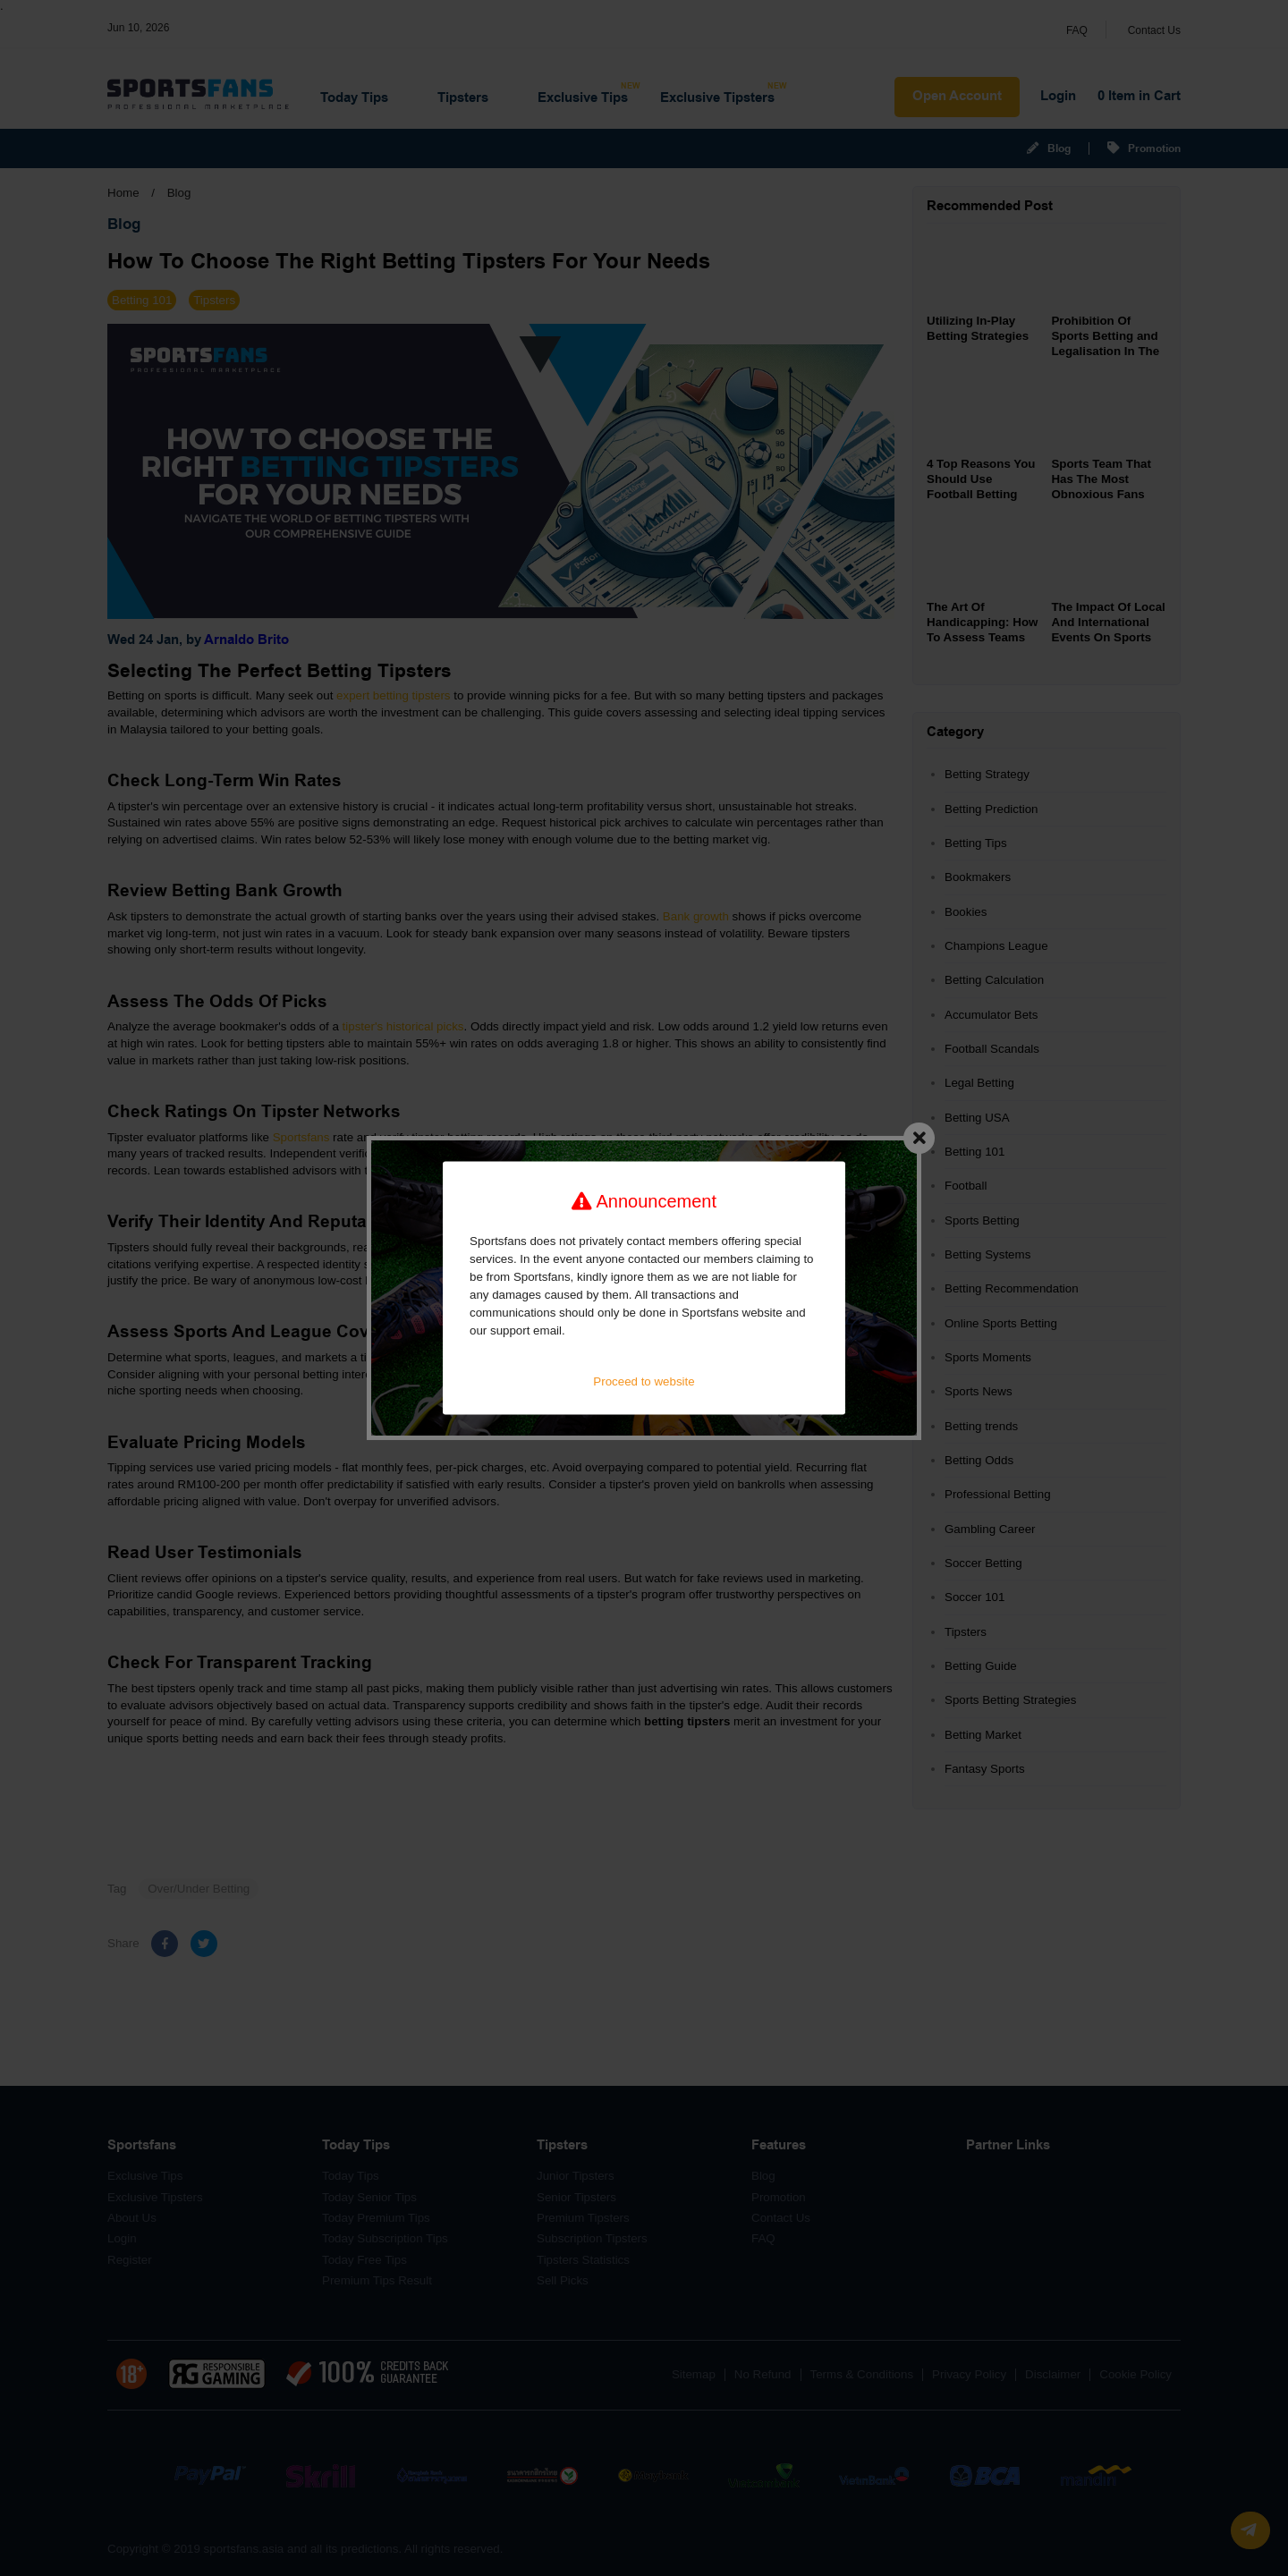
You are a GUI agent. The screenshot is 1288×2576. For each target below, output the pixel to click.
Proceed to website (643, 1381)
